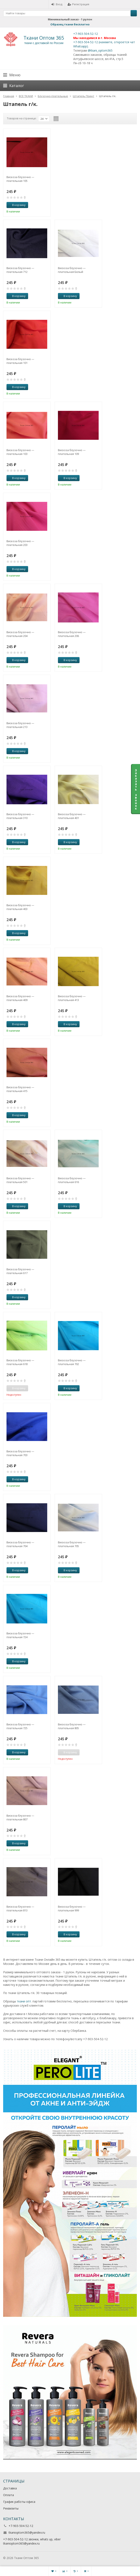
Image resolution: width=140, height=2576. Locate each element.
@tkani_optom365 (100, 50)
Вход (56, 4)
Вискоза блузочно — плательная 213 (20, 725)
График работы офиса (19, 2502)
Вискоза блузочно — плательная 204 (20, 634)
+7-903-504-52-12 (85, 34)
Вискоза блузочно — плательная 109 (72, 452)
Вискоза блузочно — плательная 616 (72, 1180)
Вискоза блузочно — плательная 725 (20, 1726)
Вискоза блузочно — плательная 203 (20, 543)
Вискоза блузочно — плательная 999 (72, 1908)
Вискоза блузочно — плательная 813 (20, 1908)
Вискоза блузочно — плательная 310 (20, 816)
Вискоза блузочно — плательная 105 (20, 179)
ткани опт (24, 2001)
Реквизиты (10, 2508)
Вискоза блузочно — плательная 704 (20, 1544)
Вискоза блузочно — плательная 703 (20, 1453)
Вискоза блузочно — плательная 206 (72, 634)
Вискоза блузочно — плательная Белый (72, 270)
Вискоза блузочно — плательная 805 (72, 1726)
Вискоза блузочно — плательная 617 (20, 1271)
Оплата (8, 2495)
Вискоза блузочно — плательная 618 (20, 1362)
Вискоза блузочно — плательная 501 (20, 1180)
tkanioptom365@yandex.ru (27, 2532)
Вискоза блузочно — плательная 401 (72, 816)
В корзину (17, 205)
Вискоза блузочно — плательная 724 (20, 1635)
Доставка (10, 2488)
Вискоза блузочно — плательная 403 (20, 907)
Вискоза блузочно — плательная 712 (20, 270)
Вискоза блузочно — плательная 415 (20, 1089)
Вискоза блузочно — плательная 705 (72, 1544)
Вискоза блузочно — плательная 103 (20, 452)
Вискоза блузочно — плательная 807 (20, 1817)
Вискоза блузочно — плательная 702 (72, 1362)
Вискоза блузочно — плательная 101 (20, 361)
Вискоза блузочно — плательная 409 (20, 998)
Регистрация (78, 4)
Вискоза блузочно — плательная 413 (72, 998)
